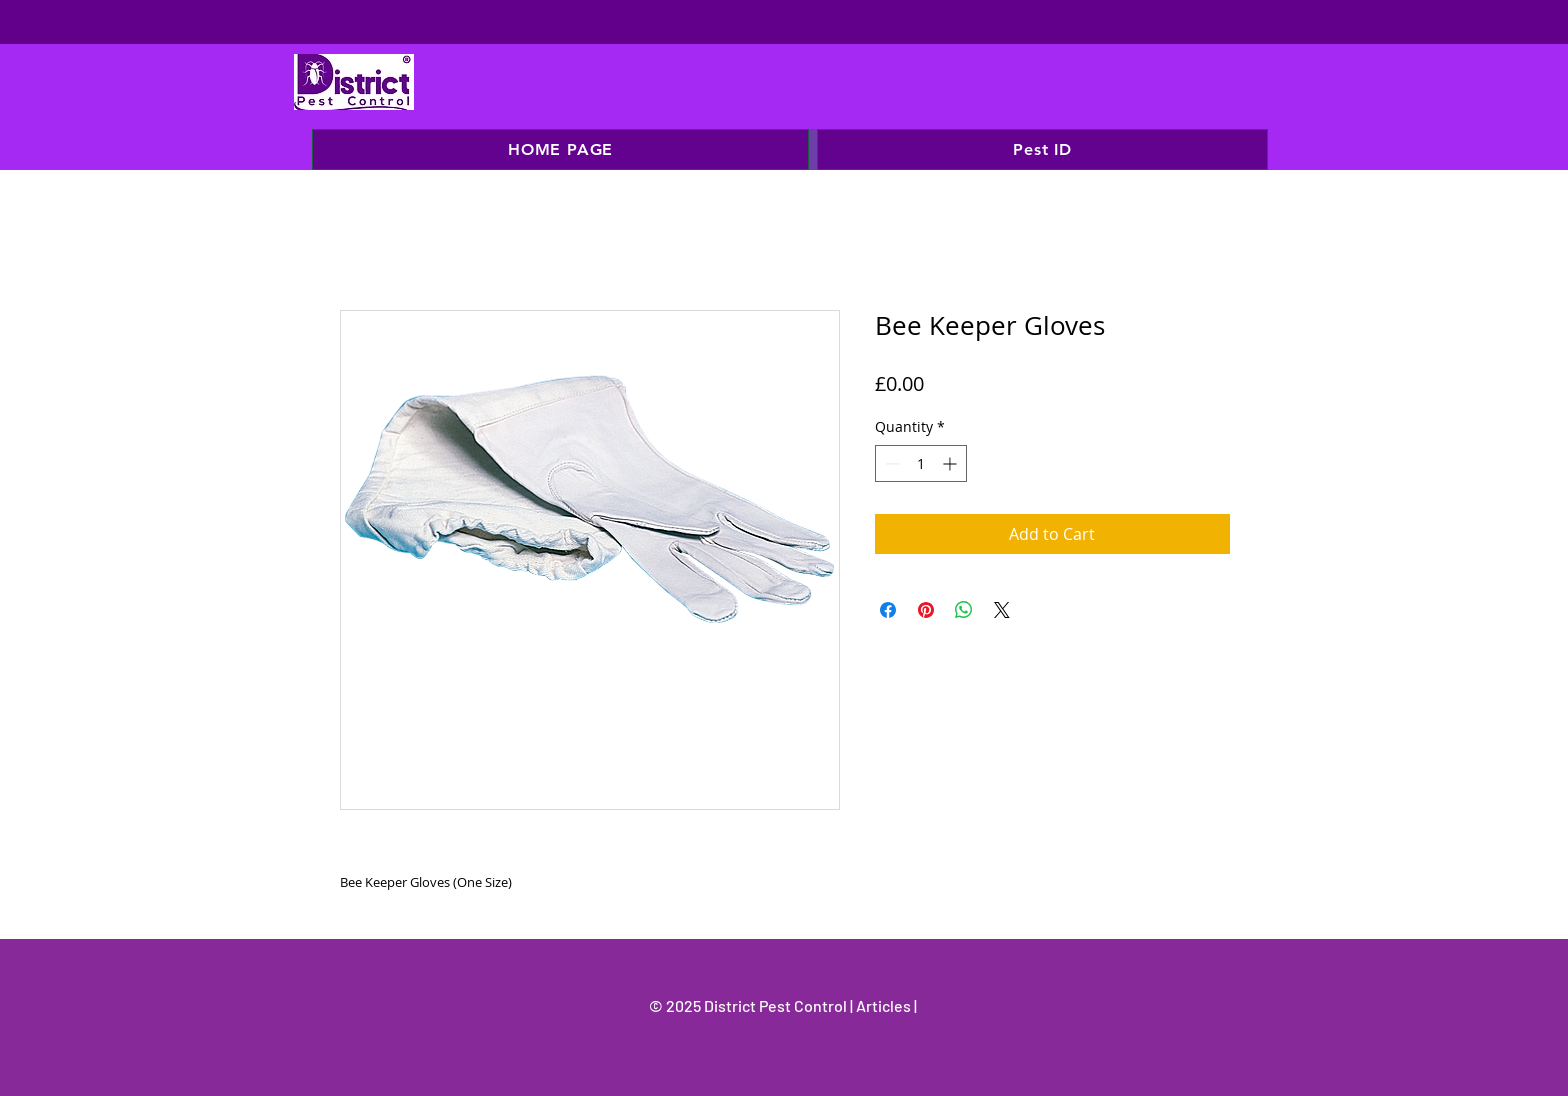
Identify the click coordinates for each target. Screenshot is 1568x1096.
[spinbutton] (921, 463)
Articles (885, 1005)
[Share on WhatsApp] (964, 610)
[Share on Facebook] (888, 610)
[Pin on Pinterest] (926, 610)
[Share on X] (1002, 610)
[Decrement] (890, 463)
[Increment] (951, 463)
